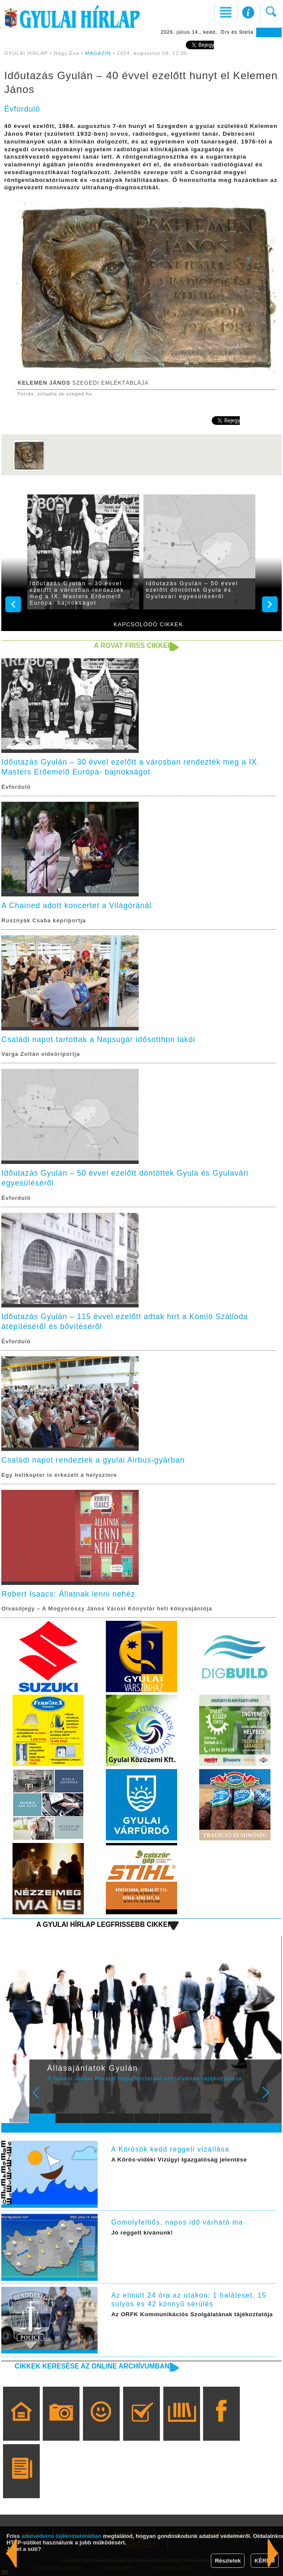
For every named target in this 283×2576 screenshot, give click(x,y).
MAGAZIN (98, 53)
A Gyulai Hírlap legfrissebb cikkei (102, 1924)
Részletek (228, 2560)
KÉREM (264, 2560)
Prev (41, 2098)
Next (270, 2098)
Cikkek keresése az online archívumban (92, 2366)
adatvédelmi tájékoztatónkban (62, 2536)
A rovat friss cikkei (132, 645)
